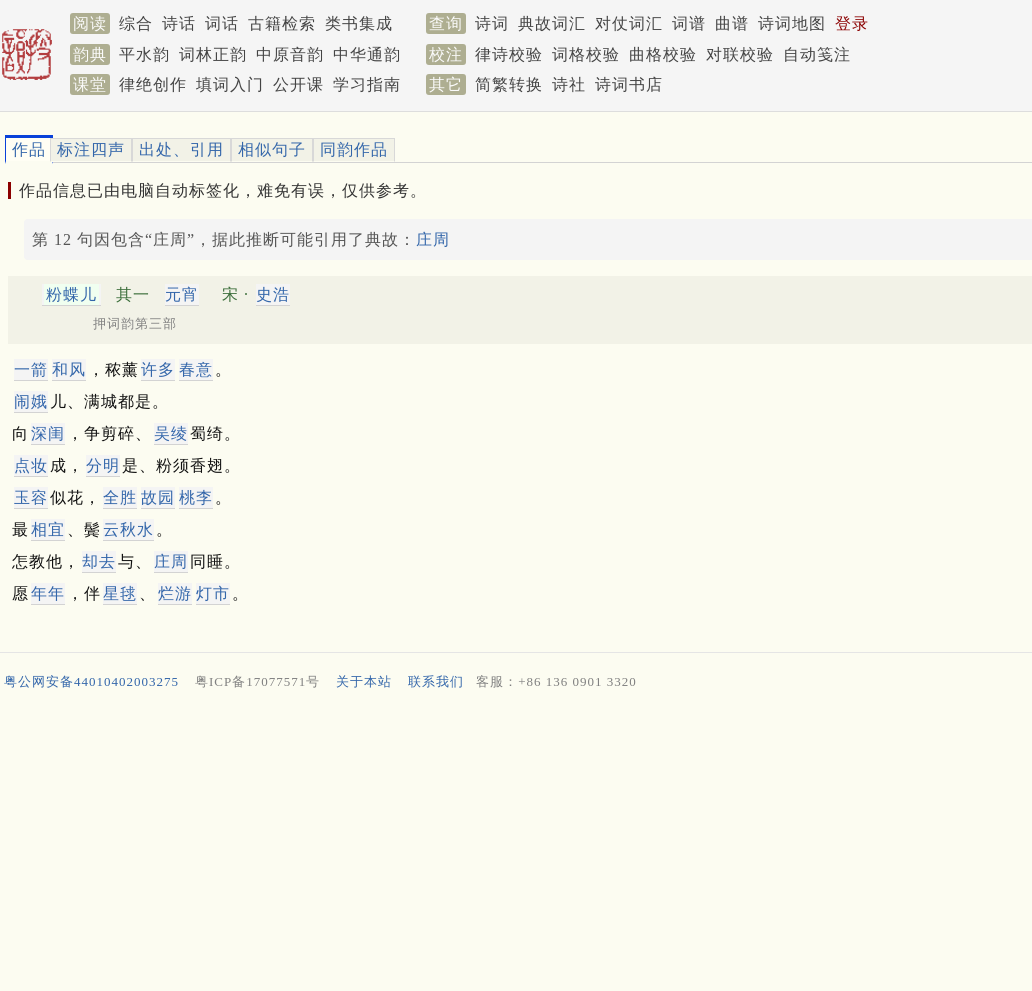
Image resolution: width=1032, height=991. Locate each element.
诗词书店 (629, 84)
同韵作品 (354, 149)
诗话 (179, 23)
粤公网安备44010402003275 (91, 681)
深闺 (48, 433)
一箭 (31, 369)
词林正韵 (213, 54)
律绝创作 (153, 84)
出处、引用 (181, 149)
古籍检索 (282, 23)
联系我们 (436, 681)
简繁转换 (509, 84)
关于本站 (364, 681)
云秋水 (128, 529)
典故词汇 (552, 23)
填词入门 (230, 84)
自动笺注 (817, 54)
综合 (136, 23)
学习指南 (367, 84)
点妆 (31, 465)
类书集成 (359, 23)
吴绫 (171, 433)
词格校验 (586, 54)
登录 (852, 23)
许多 (158, 369)
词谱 (689, 23)
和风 (69, 369)
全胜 (120, 497)
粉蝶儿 (71, 294)
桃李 (196, 497)
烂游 (175, 593)
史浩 (273, 294)
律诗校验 (509, 54)
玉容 (31, 497)
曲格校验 (663, 54)
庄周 (433, 239)
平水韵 (144, 54)
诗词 (492, 23)
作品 (29, 149)
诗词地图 (792, 23)
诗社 (569, 84)
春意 (196, 369)
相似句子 (272, 149)
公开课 (298, 84)
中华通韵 (367, 54)
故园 (158, 497)
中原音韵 (290, 54)
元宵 (182, 294)
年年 (48, 593)
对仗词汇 (629, 23)
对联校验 (740, 54)
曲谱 (732, 23)
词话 (222, 23)
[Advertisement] (508, 845)
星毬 (120, 593)
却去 (99, 561)
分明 (103, 465)
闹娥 (31, 401)
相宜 (48, 529)
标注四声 (91, 149)
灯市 (213, 593)
